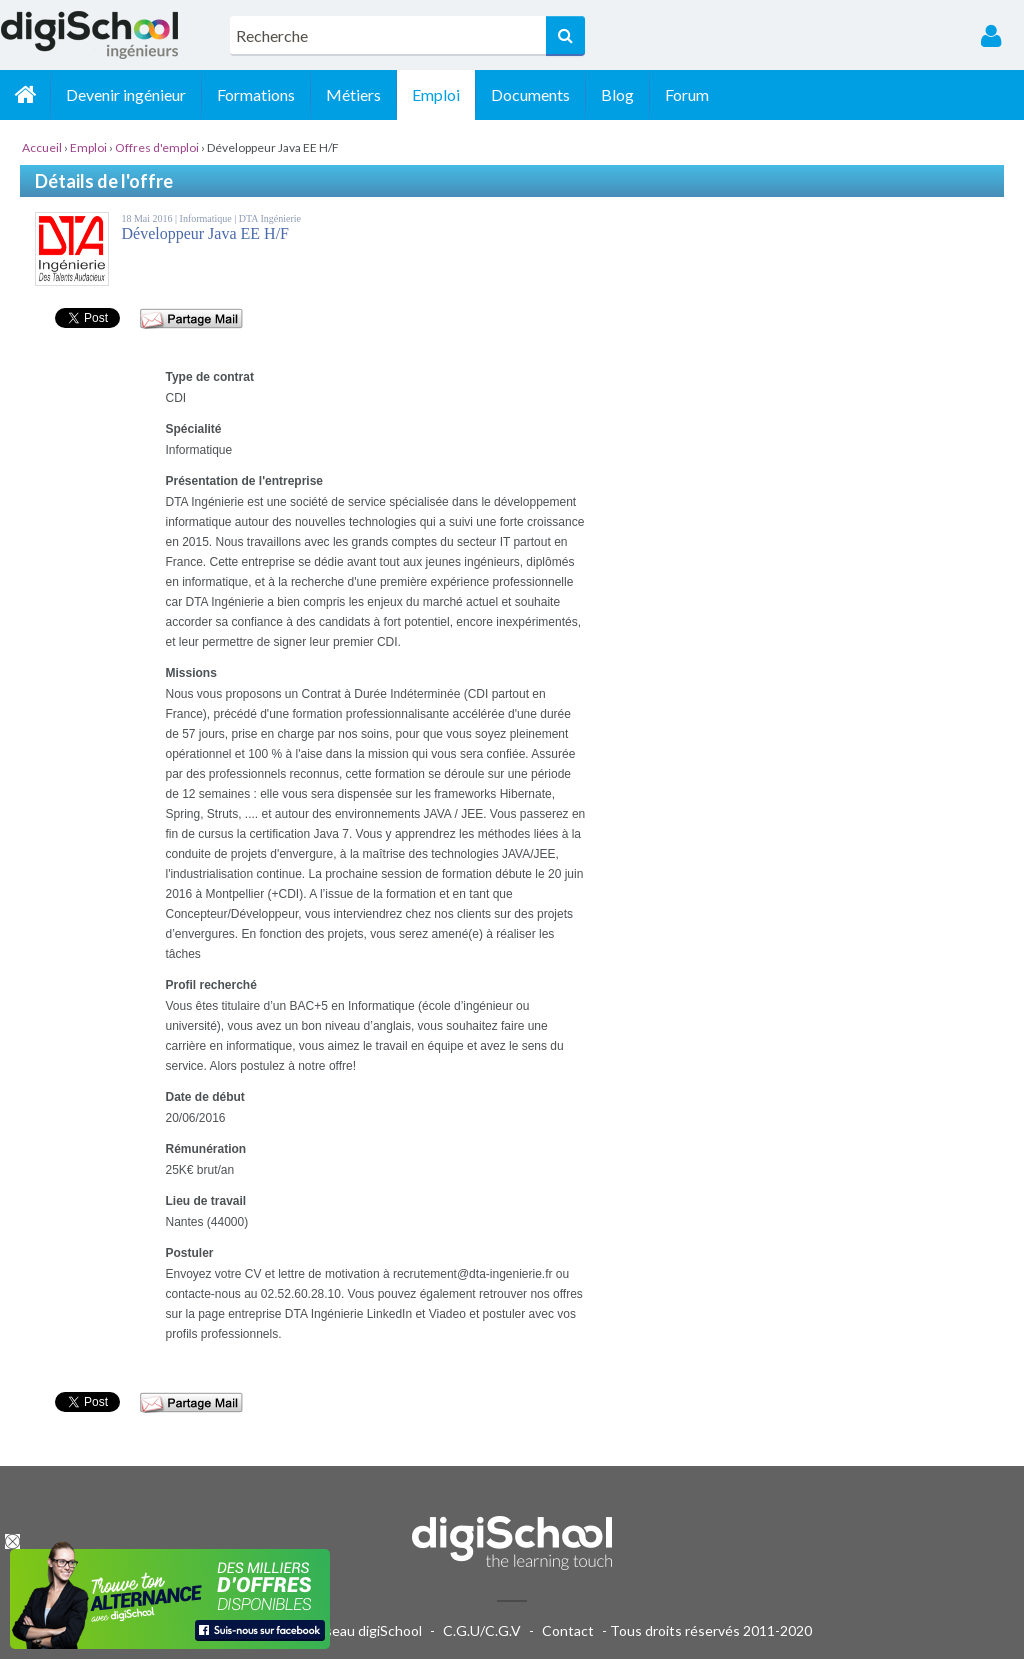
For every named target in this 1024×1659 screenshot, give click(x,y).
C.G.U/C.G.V (482, 1630)
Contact (568, 1630)
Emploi (436, 94)
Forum (687, 94)
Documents (530, 94)
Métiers (353, 94)
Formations (256, 94)
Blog (617, 94)
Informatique (207, 218)
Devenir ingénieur (126, 94)
